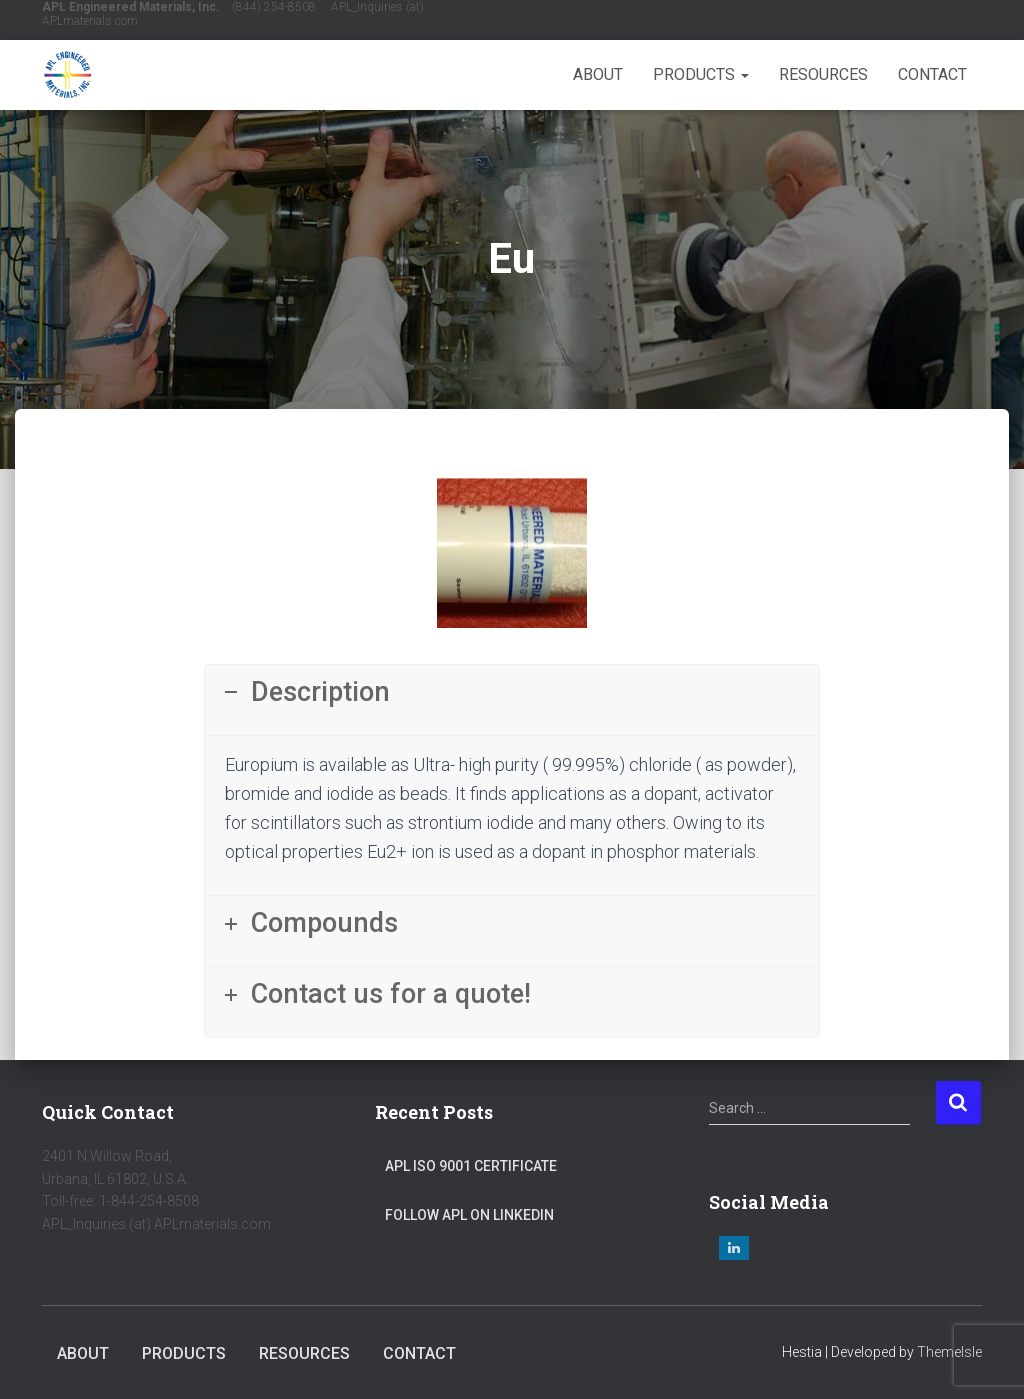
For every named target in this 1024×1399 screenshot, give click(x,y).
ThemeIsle (949, 1352)
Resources (823, 74)
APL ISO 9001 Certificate (471, 1166)
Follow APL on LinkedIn (469, 1215)
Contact (932, 74)
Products (701, 74)
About (598, 74)
